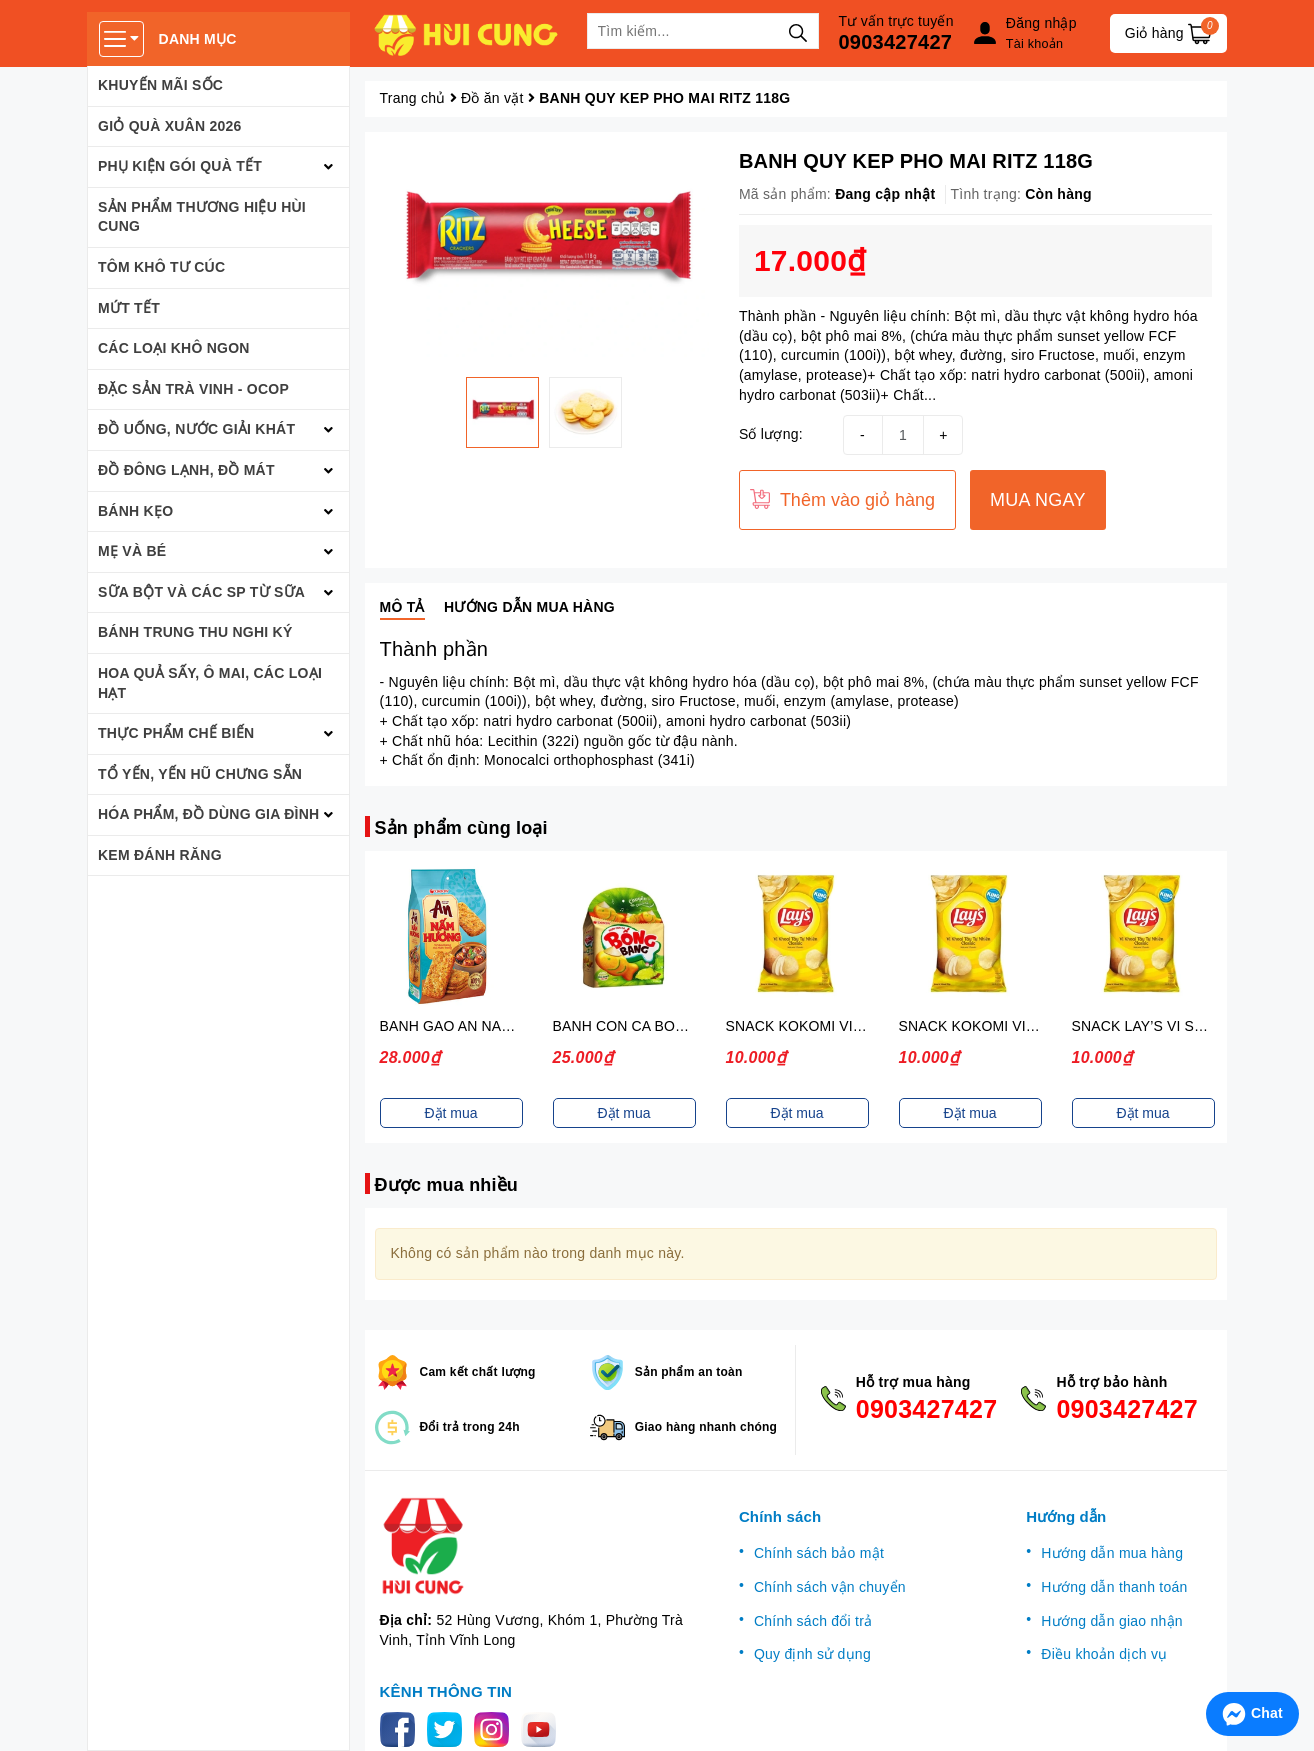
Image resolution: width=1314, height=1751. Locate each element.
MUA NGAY (1038, 500)
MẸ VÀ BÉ (132, 551)
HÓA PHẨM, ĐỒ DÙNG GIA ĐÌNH (208, 814)
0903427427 (896, 42)
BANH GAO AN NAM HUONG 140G (494, 1026)
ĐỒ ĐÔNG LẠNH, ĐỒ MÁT (186, 470)
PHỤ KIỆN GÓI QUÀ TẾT (180, 166)
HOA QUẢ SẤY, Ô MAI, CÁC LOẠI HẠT (210, 683)
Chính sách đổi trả (813, 1621)
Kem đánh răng (160, 855)
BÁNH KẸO (135, 511)
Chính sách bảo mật (819, 1553)
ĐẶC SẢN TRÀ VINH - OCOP (193, 389)
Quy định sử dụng (812, 1654)
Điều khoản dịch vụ (1104, 1654)
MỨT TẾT (129, 308)
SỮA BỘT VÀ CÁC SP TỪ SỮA (201, 592)
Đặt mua (450, 1113)
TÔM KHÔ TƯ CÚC (161, 267)
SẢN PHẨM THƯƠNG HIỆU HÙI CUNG (202, 217)
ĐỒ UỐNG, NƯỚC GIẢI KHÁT (196, 429)
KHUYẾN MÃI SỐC (160, 85)
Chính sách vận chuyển (830, 1587)
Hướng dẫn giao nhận (1112, 1621)
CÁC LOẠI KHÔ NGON (174, 348)
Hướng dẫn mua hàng (1112, 1553)
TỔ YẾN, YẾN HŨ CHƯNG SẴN (200, 774)
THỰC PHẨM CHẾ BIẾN (176, 733)
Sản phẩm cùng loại (461, 828)
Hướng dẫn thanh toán (1114, 1587)
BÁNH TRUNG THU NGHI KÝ (195, 632)
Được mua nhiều (447, 1185)
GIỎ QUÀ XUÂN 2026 (170, 126)
